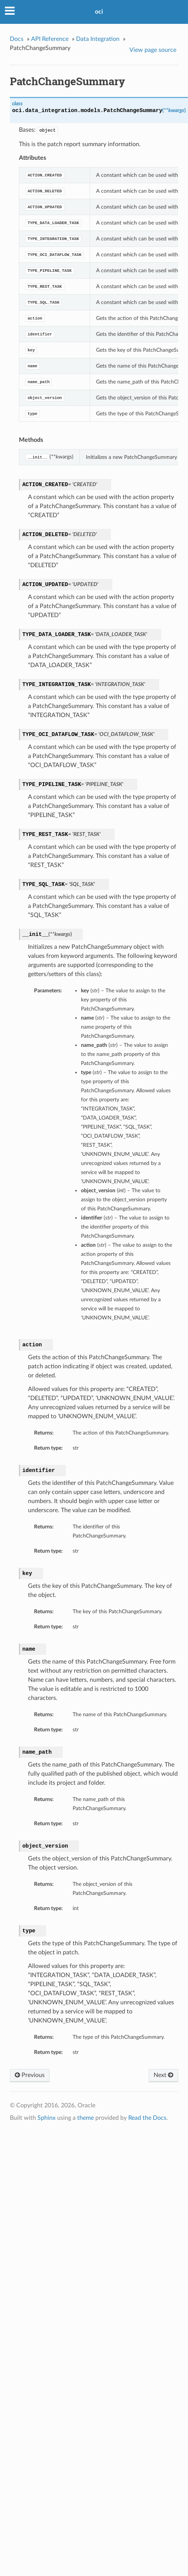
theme (85, 2118)
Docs (16, 39)
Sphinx (46, 2118)
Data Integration (98, 39)
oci (99, 12)
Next (163, 2075)
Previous (30, 2075)
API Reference (49, 39)
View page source (152, 50)
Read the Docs (147, 2118)
